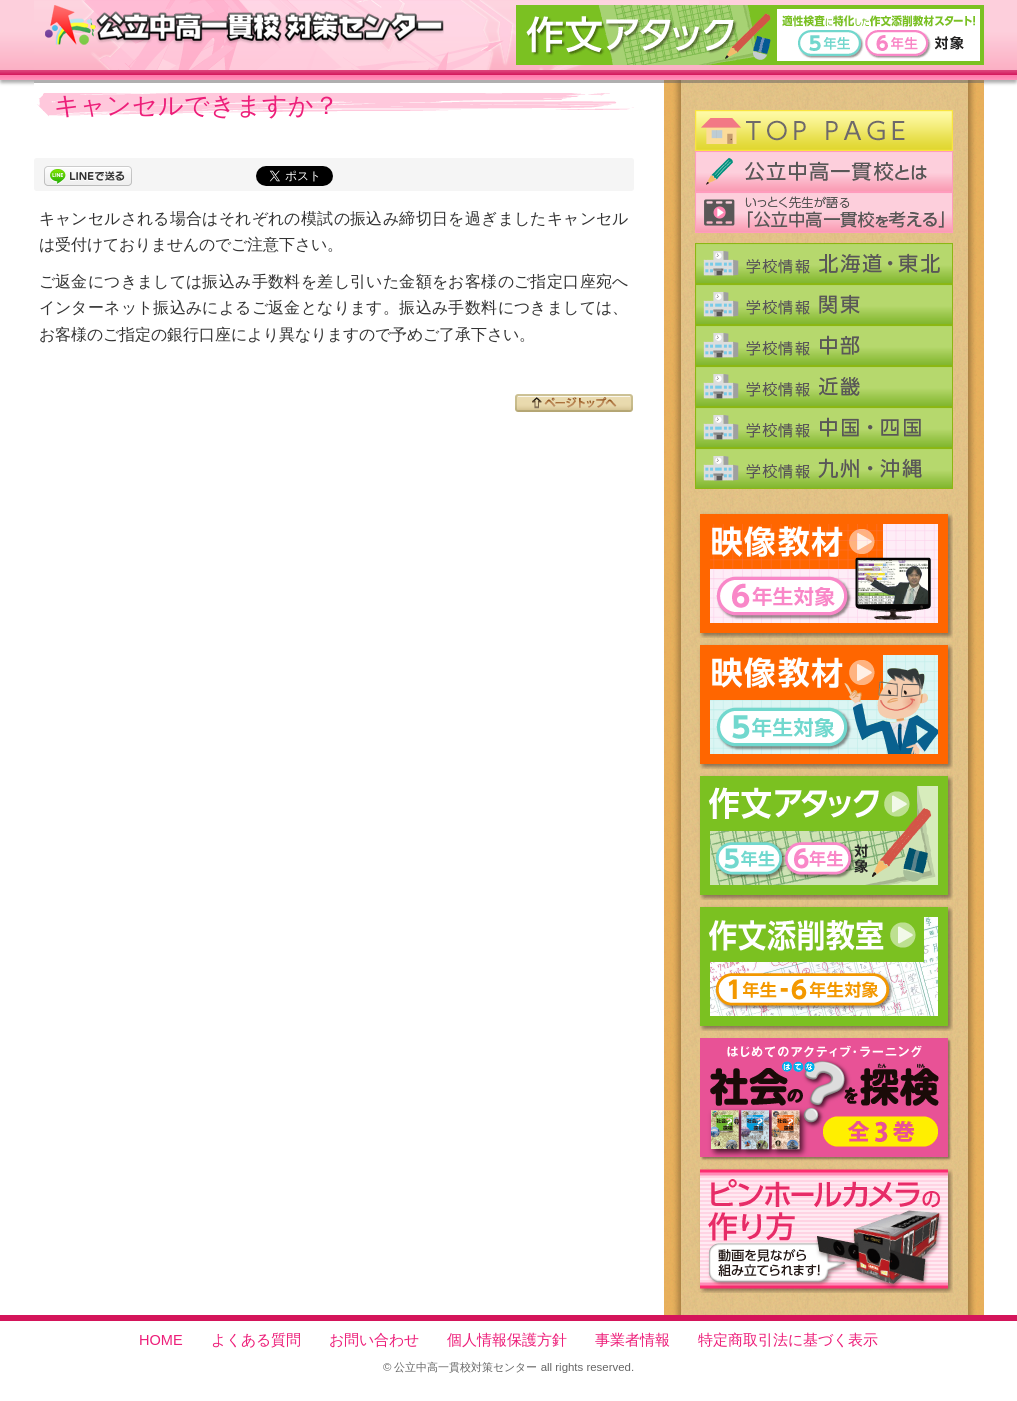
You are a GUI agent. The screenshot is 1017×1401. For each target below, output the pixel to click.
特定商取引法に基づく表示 (788, 1340)
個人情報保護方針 (507, 1340)
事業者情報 (632, 1340)
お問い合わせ (374, 1340)
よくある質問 (256, 1340)
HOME (161, 1340)
